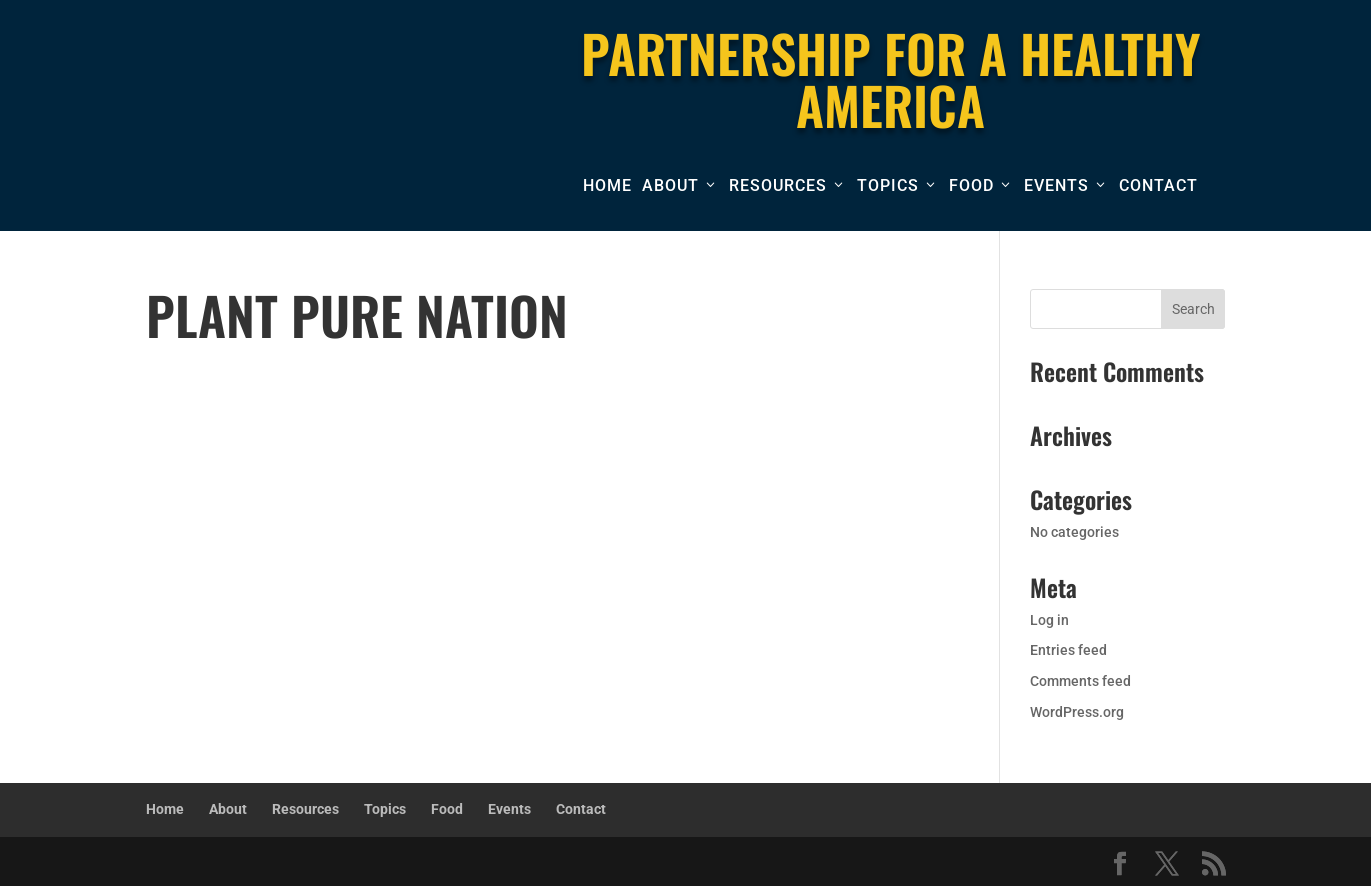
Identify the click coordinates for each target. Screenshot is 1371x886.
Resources (778, 185)
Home (607, 185)
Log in (1049, 620)
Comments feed (1080, 681)
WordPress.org (1077, 712)
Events (1056, 185)
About (670, 185)
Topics (888, 185)
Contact (1158, 185)
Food (971, 185)
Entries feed (1068, 650)
